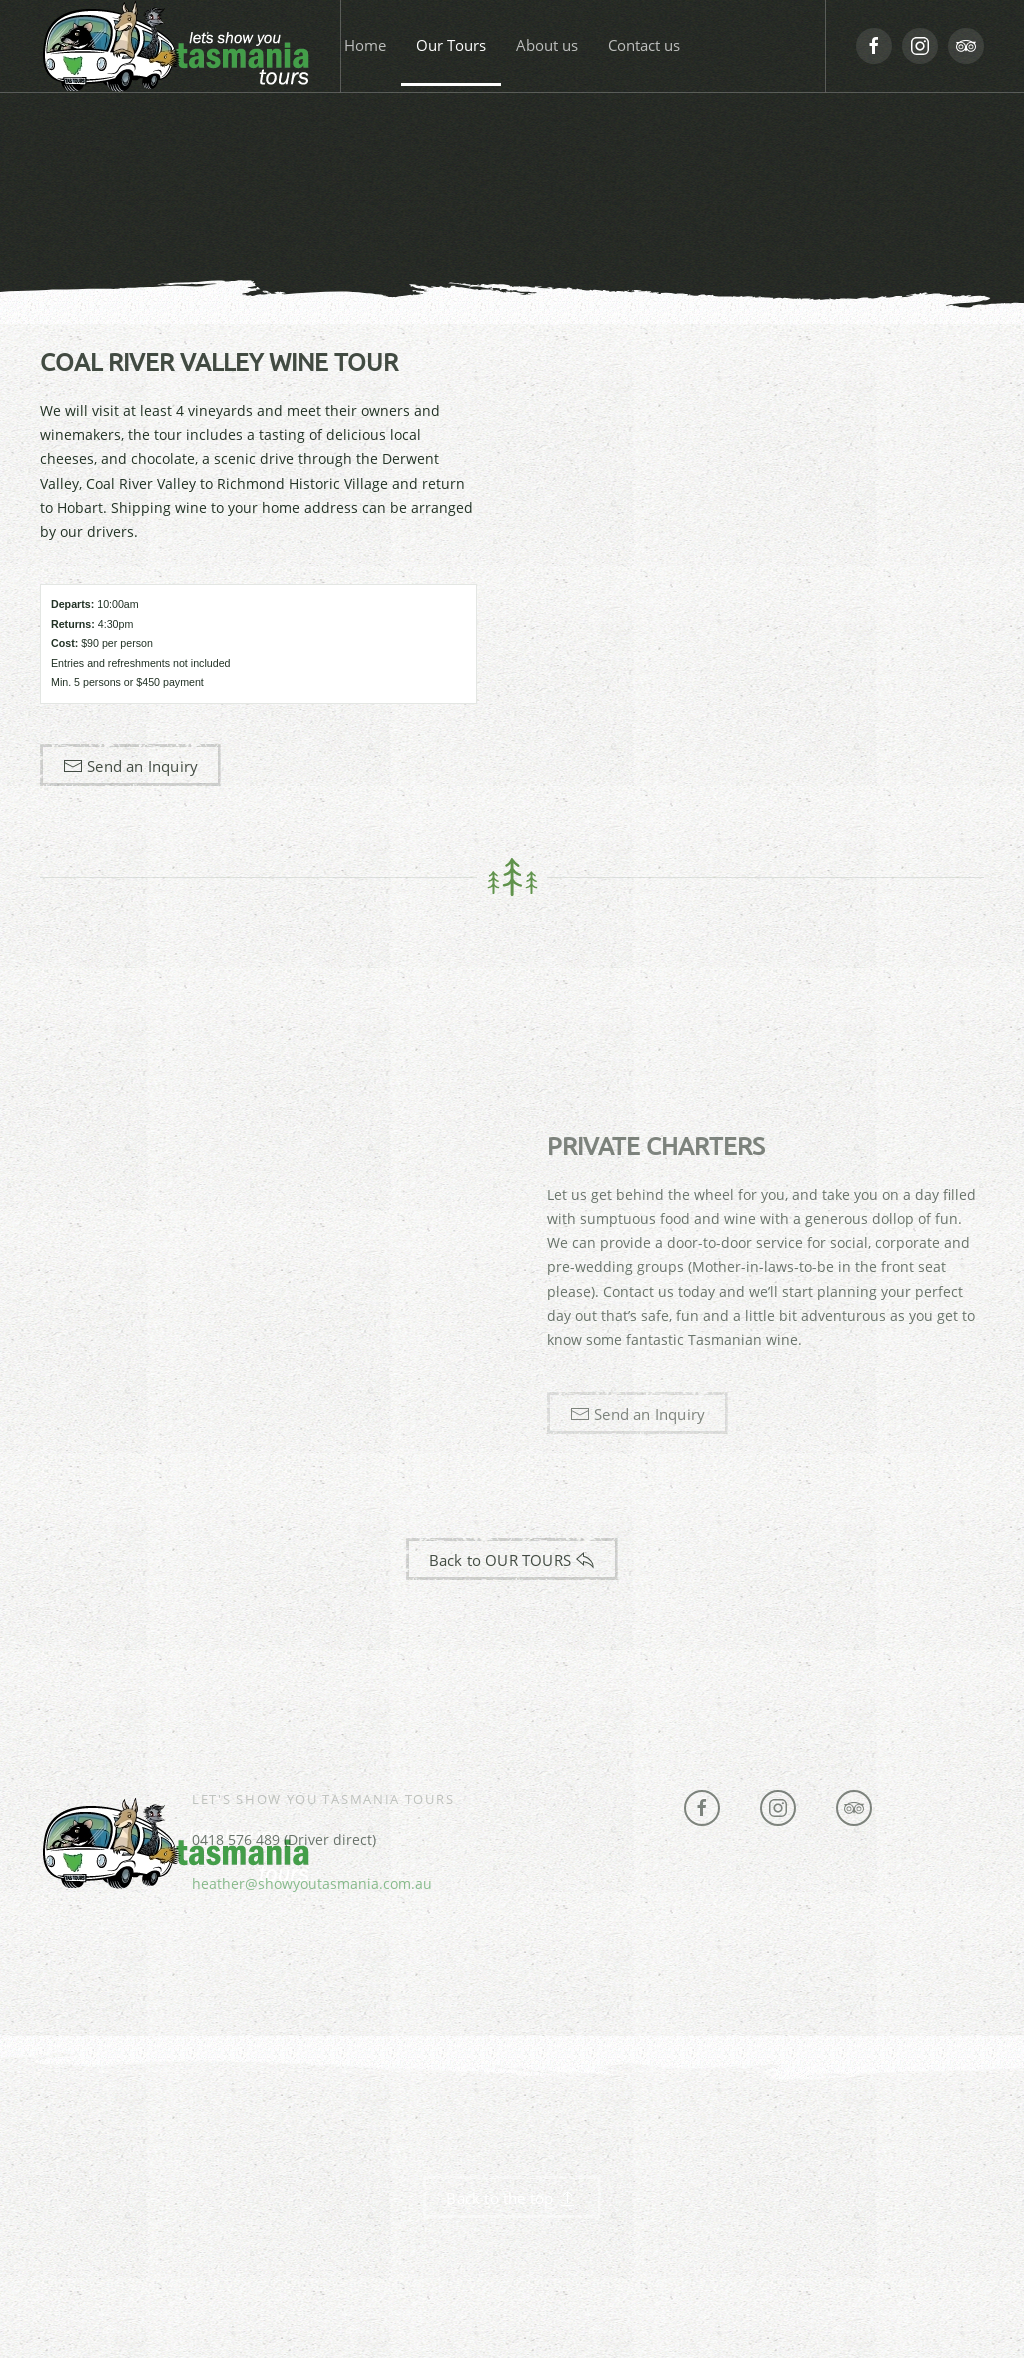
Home (365, 45)
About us (547, 45)
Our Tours (451, 45)
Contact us (644, 45)
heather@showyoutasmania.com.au (312, 1883)
